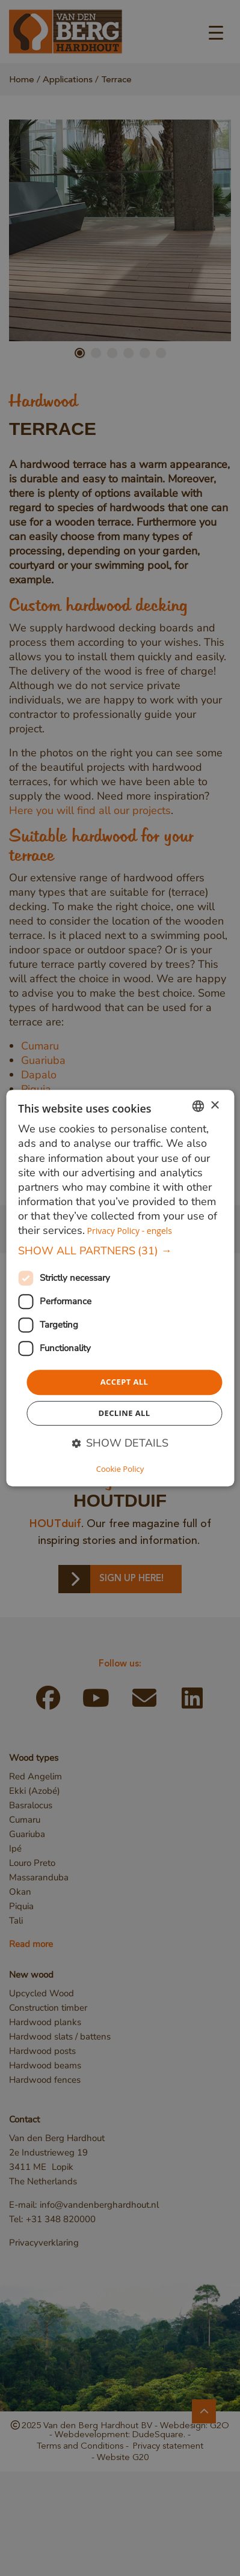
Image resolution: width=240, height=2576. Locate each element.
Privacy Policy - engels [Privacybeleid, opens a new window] (129, 1230)
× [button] (214, 1105)
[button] (120, 1251)
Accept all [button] (124, 1381)
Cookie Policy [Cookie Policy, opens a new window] (120, 1468)
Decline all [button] (124, 1413)
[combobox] (198, 1106)
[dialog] (120, 1288)
